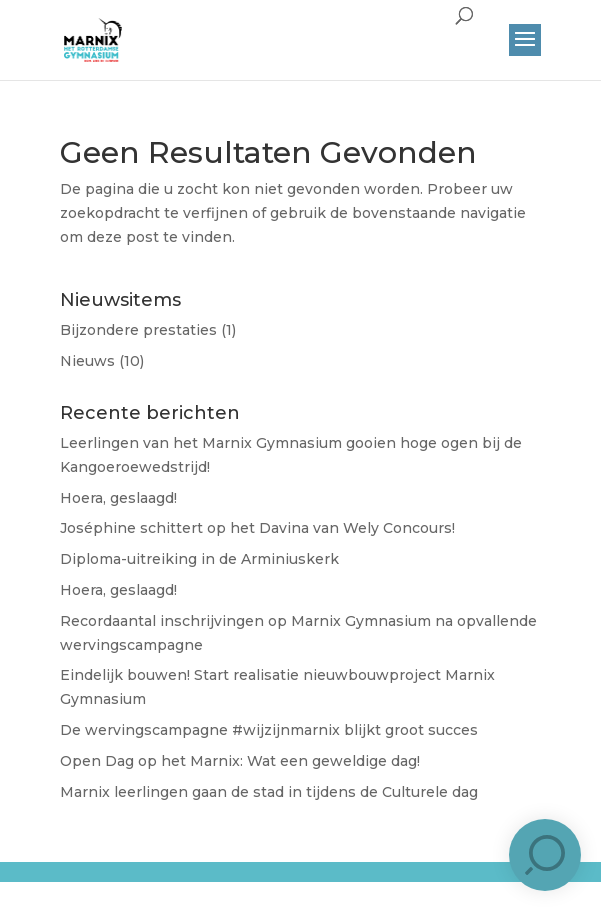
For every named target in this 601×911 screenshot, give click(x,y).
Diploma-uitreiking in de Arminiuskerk (199, 559)
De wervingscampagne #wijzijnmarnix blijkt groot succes (269, 730)
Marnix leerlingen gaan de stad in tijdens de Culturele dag (269, 792)
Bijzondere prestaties (138, 330)
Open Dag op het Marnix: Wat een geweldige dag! (240, 761)
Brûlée (318, 888)
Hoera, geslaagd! (118, 498)
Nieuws (87, 361)
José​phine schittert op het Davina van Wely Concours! (257, 528)
